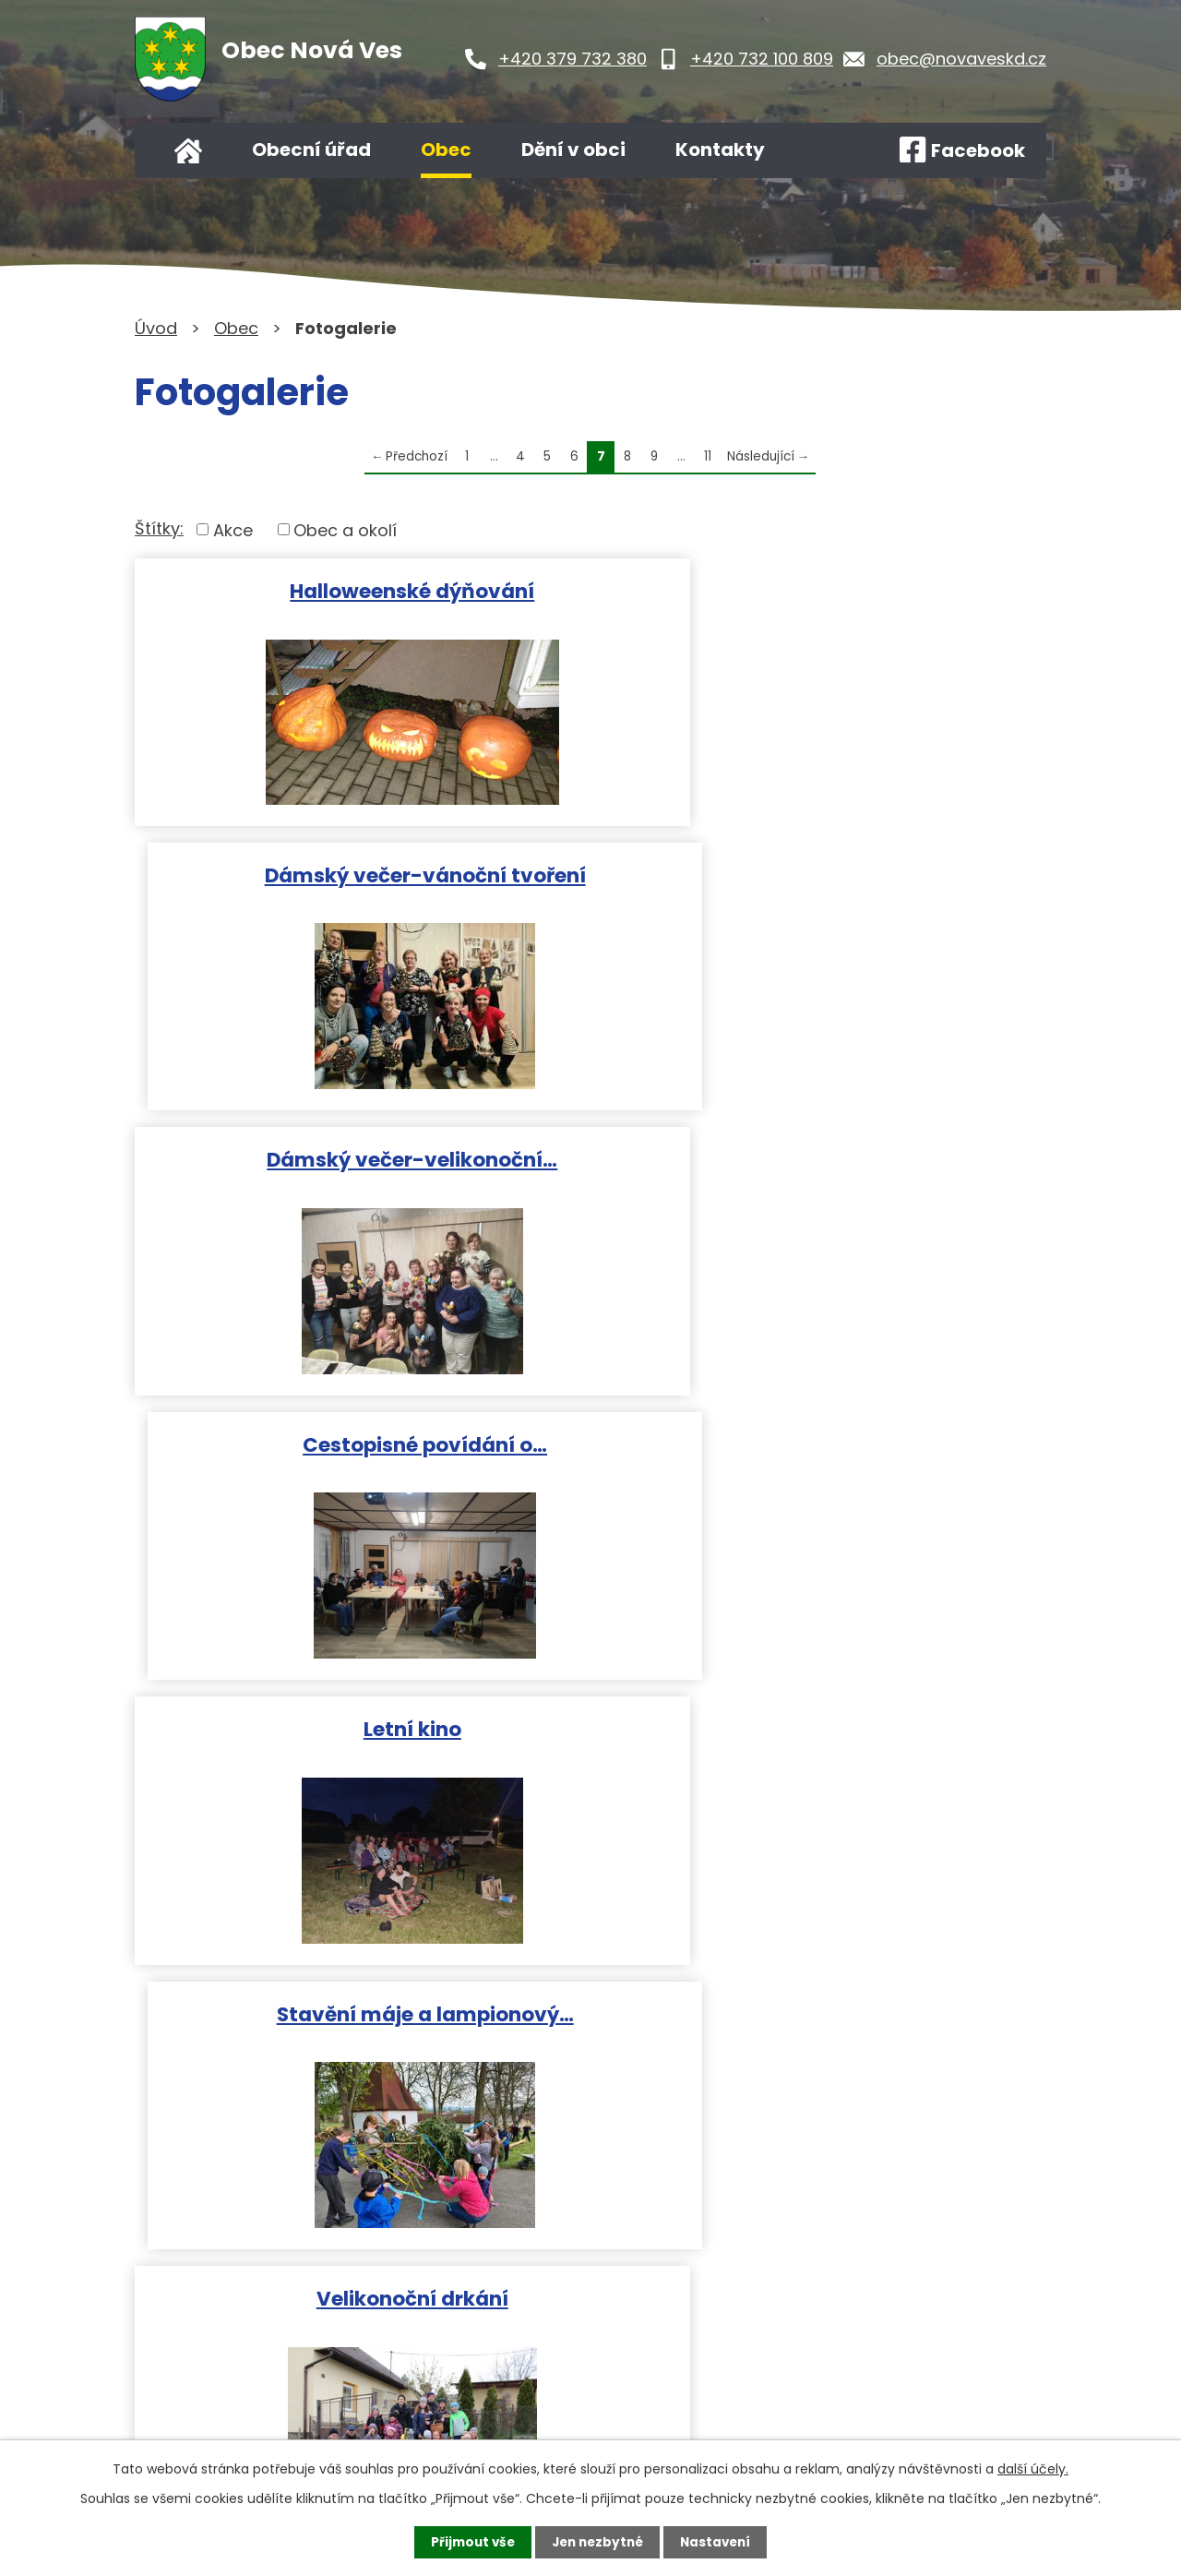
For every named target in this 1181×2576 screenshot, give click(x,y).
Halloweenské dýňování (358, 589)
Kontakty (720, 149)
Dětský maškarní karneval (822, 1436)
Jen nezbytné (597, 2542)
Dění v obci (573, 149)
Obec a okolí (345, 529)
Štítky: (159, 528)
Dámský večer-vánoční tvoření (823, 589)
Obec (446, 149)
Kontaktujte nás (536, 2383)
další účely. (1032, 2468)
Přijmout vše (468, 2542)
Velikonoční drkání (359, 1436)
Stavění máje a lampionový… (823, 1154)
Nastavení (720, 2542)
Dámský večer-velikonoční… (358, 871)
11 (707, 456)
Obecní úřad (311, 149)
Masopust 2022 (358, 1719)
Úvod (188, 150)
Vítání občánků (823, 1719)
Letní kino (359, 1154)
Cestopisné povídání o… (822, 871)
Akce (233, 529)
